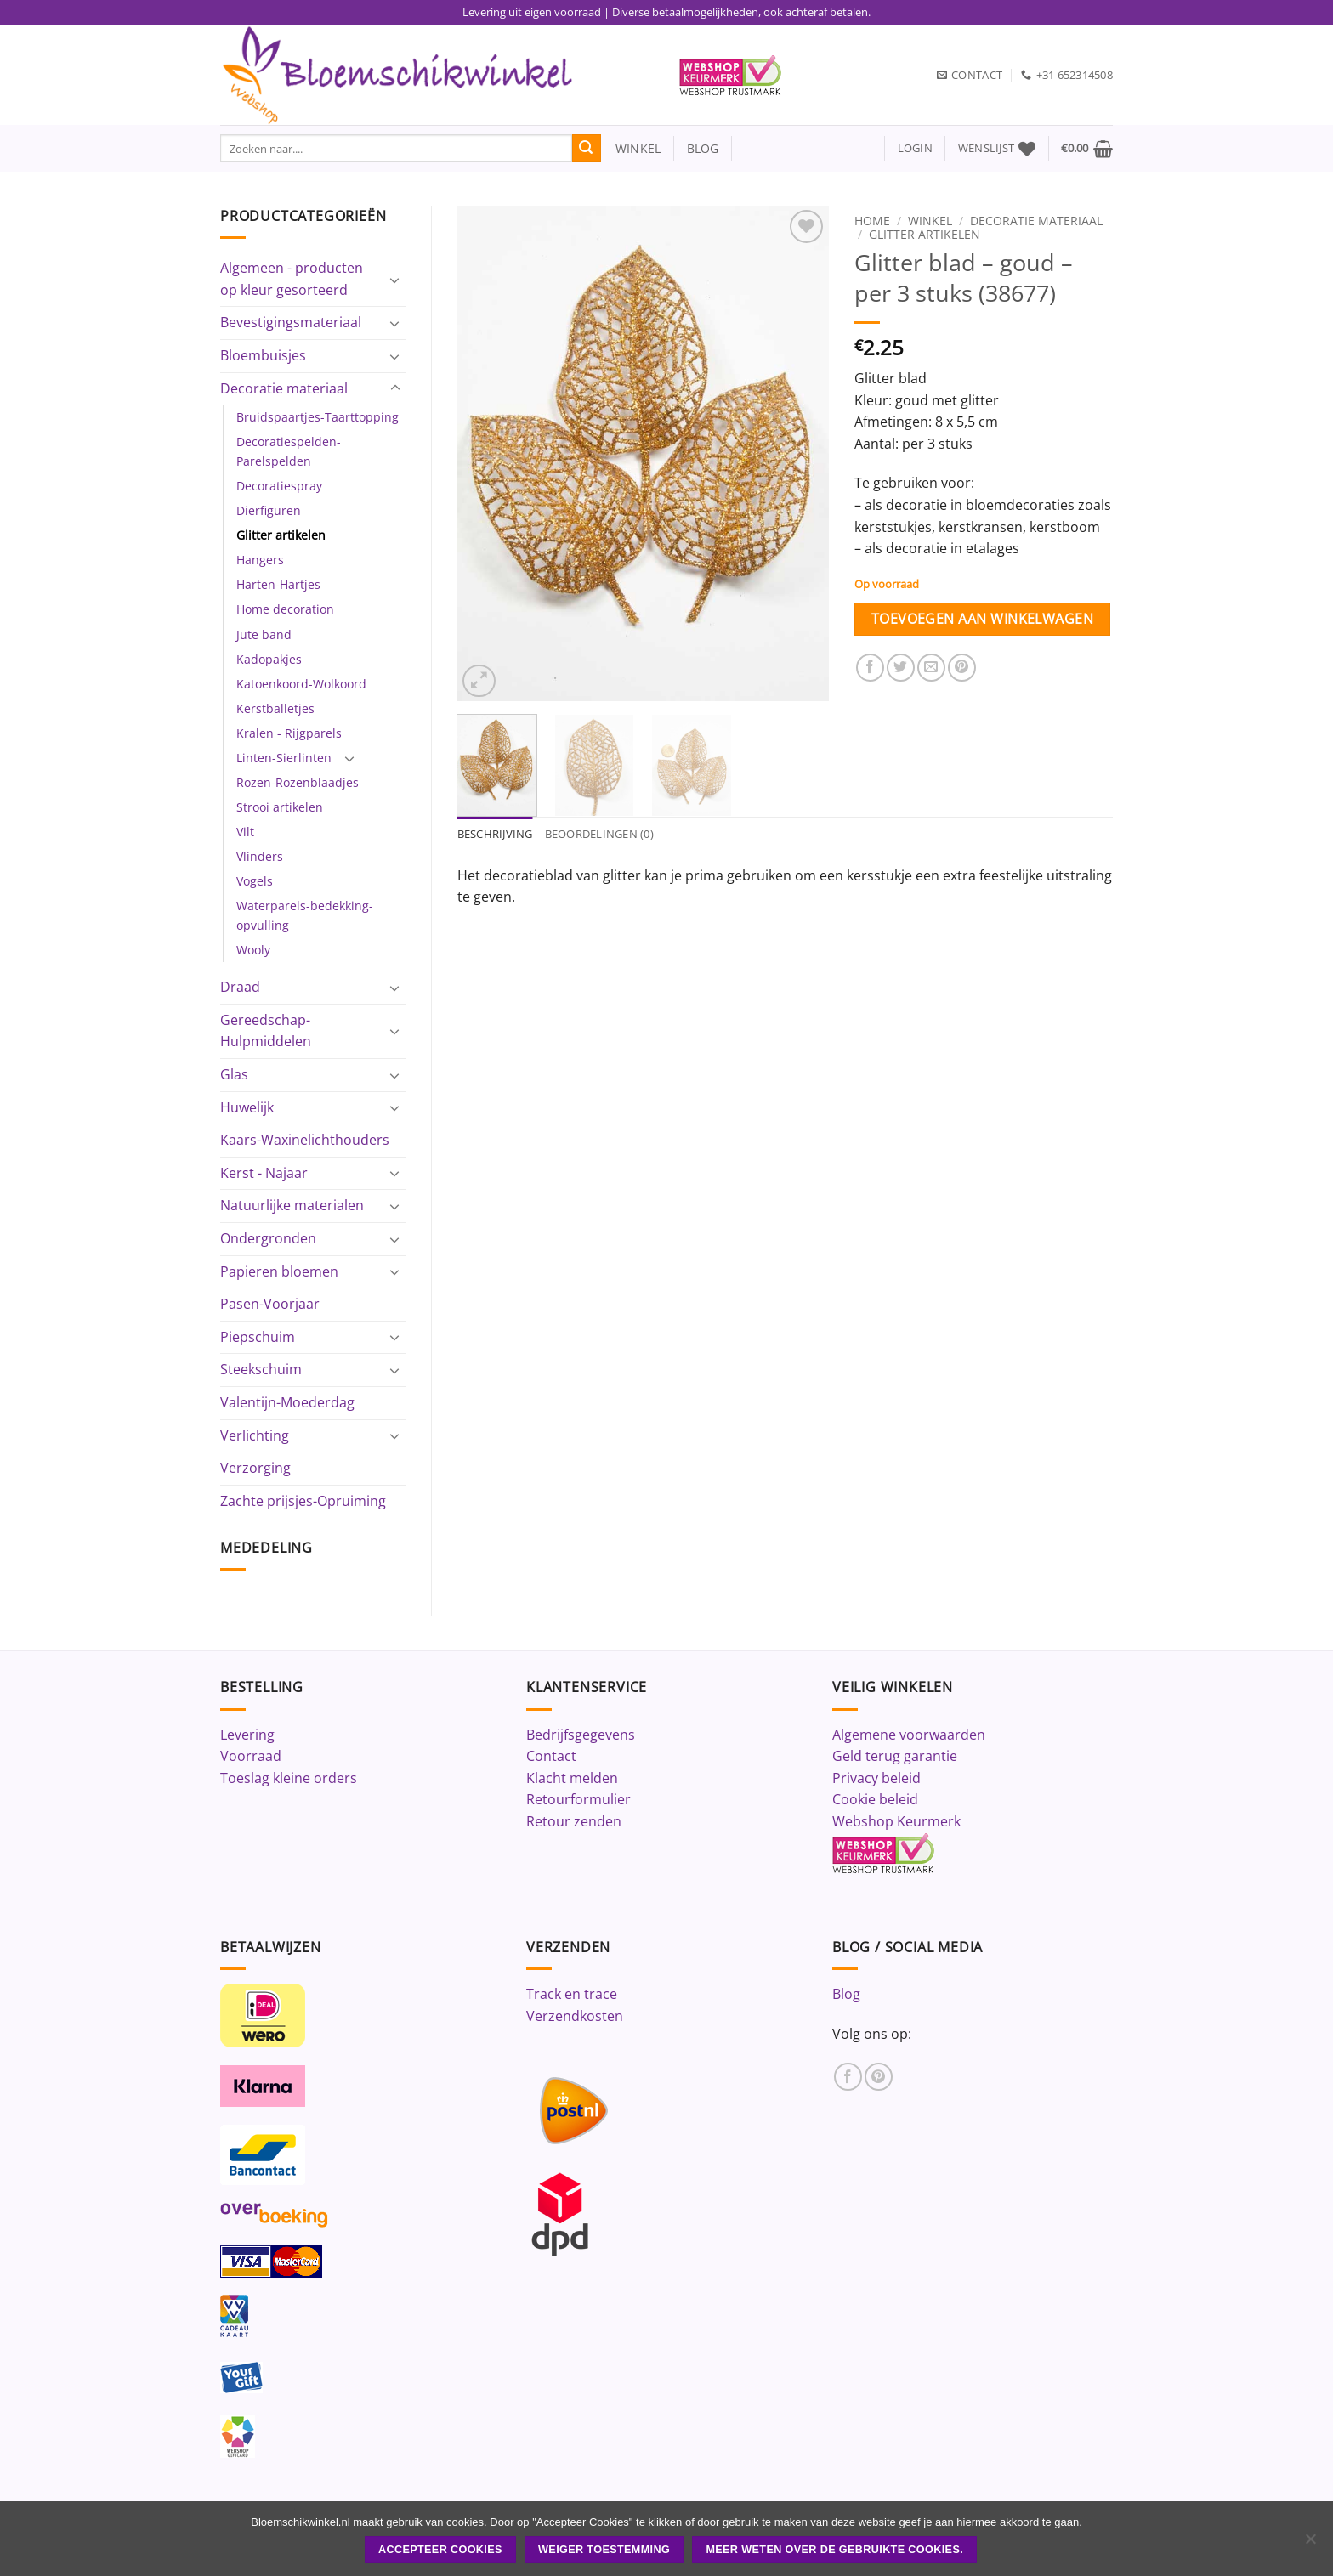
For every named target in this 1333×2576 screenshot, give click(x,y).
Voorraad (250, 1756)
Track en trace (571, 1993)
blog (703, 148)
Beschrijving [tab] (495, 833)
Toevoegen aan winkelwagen (982, 618)
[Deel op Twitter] (901, 668)
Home (872, 220)
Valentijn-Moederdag (287, 1402)
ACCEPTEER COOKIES (440, 2550)
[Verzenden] (586, 148)
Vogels (254, 881)
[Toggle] (395, 279)
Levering (247, 1734)
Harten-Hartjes (278, 584)
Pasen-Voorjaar (270, 1303)
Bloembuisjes (263, 355)
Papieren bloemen (279, 1271)
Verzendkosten (574, 2016)
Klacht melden (572, 1778)
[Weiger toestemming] (1310, 2543)
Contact (551, 1756)
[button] (915, 148)
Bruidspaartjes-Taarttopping (317, 417)
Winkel (930, 220)
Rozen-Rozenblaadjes (297, 782)
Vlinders (259, 856)
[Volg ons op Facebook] (848, 2077)
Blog (846, 1993)
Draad (240, 986)
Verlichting (254, 1435)
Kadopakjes (269, 659)
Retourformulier (578, 1799)
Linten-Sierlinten (284, 758)
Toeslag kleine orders (288, 1778)
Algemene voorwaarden (908, 1734)
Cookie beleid (875, 1799)
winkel (631, 148)
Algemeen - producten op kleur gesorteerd (291, 278)
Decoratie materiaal (284, 388)
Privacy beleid (876, 1778)
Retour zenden (573, 1821)
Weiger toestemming (604, 2550)
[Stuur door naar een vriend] (931, 668)
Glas (234, 1074)
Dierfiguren (268, 510)
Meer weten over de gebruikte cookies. (834, 2550)
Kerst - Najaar (264, 1172)
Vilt (245, 832)
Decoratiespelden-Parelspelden (288, 451)
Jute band (264, 634)
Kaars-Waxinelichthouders (304, 1139)
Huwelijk (247, 1107)
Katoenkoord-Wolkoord (301, 684)
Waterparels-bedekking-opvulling (304, 915)
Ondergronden (268, 1238)
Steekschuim (261, 1369)
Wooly (253, 950)
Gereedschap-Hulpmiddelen (265, 1031)
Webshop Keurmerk (896, 1821)
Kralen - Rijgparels (289, 733)
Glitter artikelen (281, 535)
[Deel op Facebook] (870, 668)
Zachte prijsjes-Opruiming (303, 1501)
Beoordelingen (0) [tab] (599, 833)
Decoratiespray (279, 486)
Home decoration (285, 609)
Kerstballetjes (275, 708)
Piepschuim (257, 1337)
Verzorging (255, 1467)
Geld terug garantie (894, 1756)
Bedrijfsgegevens (580, 1734)
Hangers (260, 560)
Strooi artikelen (279, 807)
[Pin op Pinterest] (962, 668)
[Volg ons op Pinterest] (879, 2077)
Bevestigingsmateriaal (290, 322)
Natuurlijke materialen (292, 1205)
